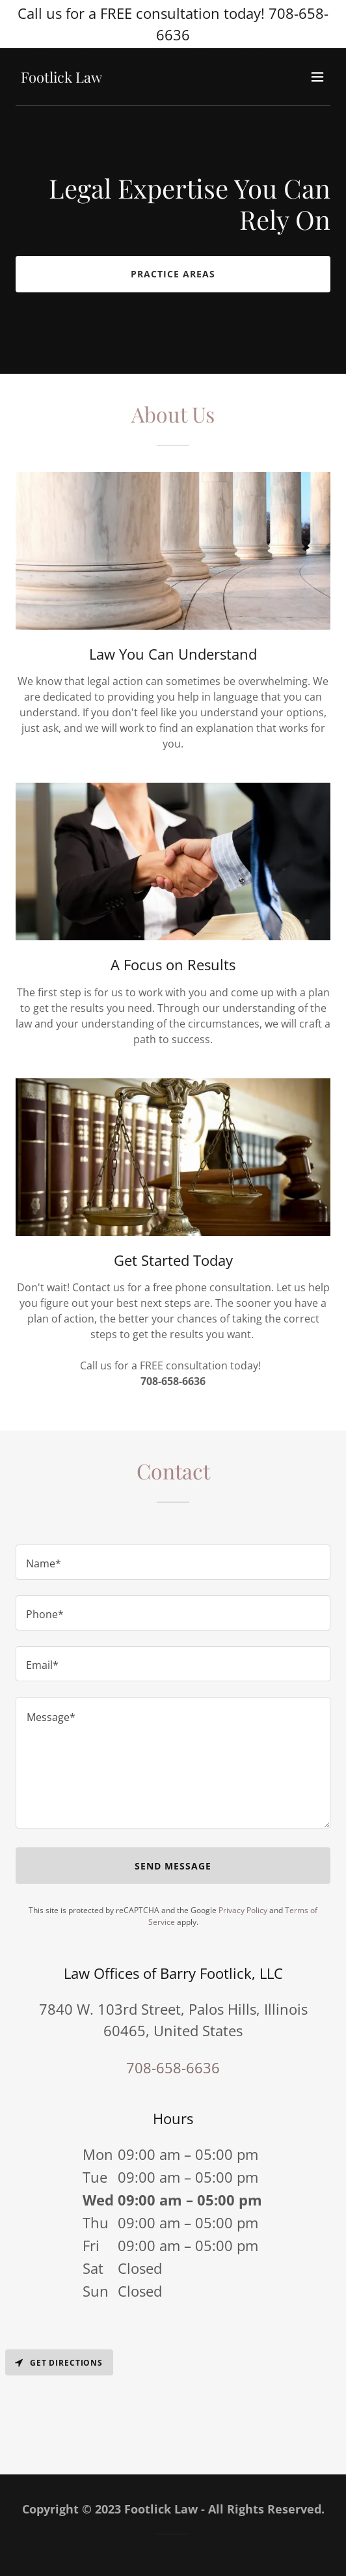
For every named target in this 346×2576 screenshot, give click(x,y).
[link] (61, 79)
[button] (317, 77)
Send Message (173, 1866)
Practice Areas (173, 274)
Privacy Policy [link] (243, 1910)
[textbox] (173, 1562)
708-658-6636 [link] (173, 2067)
